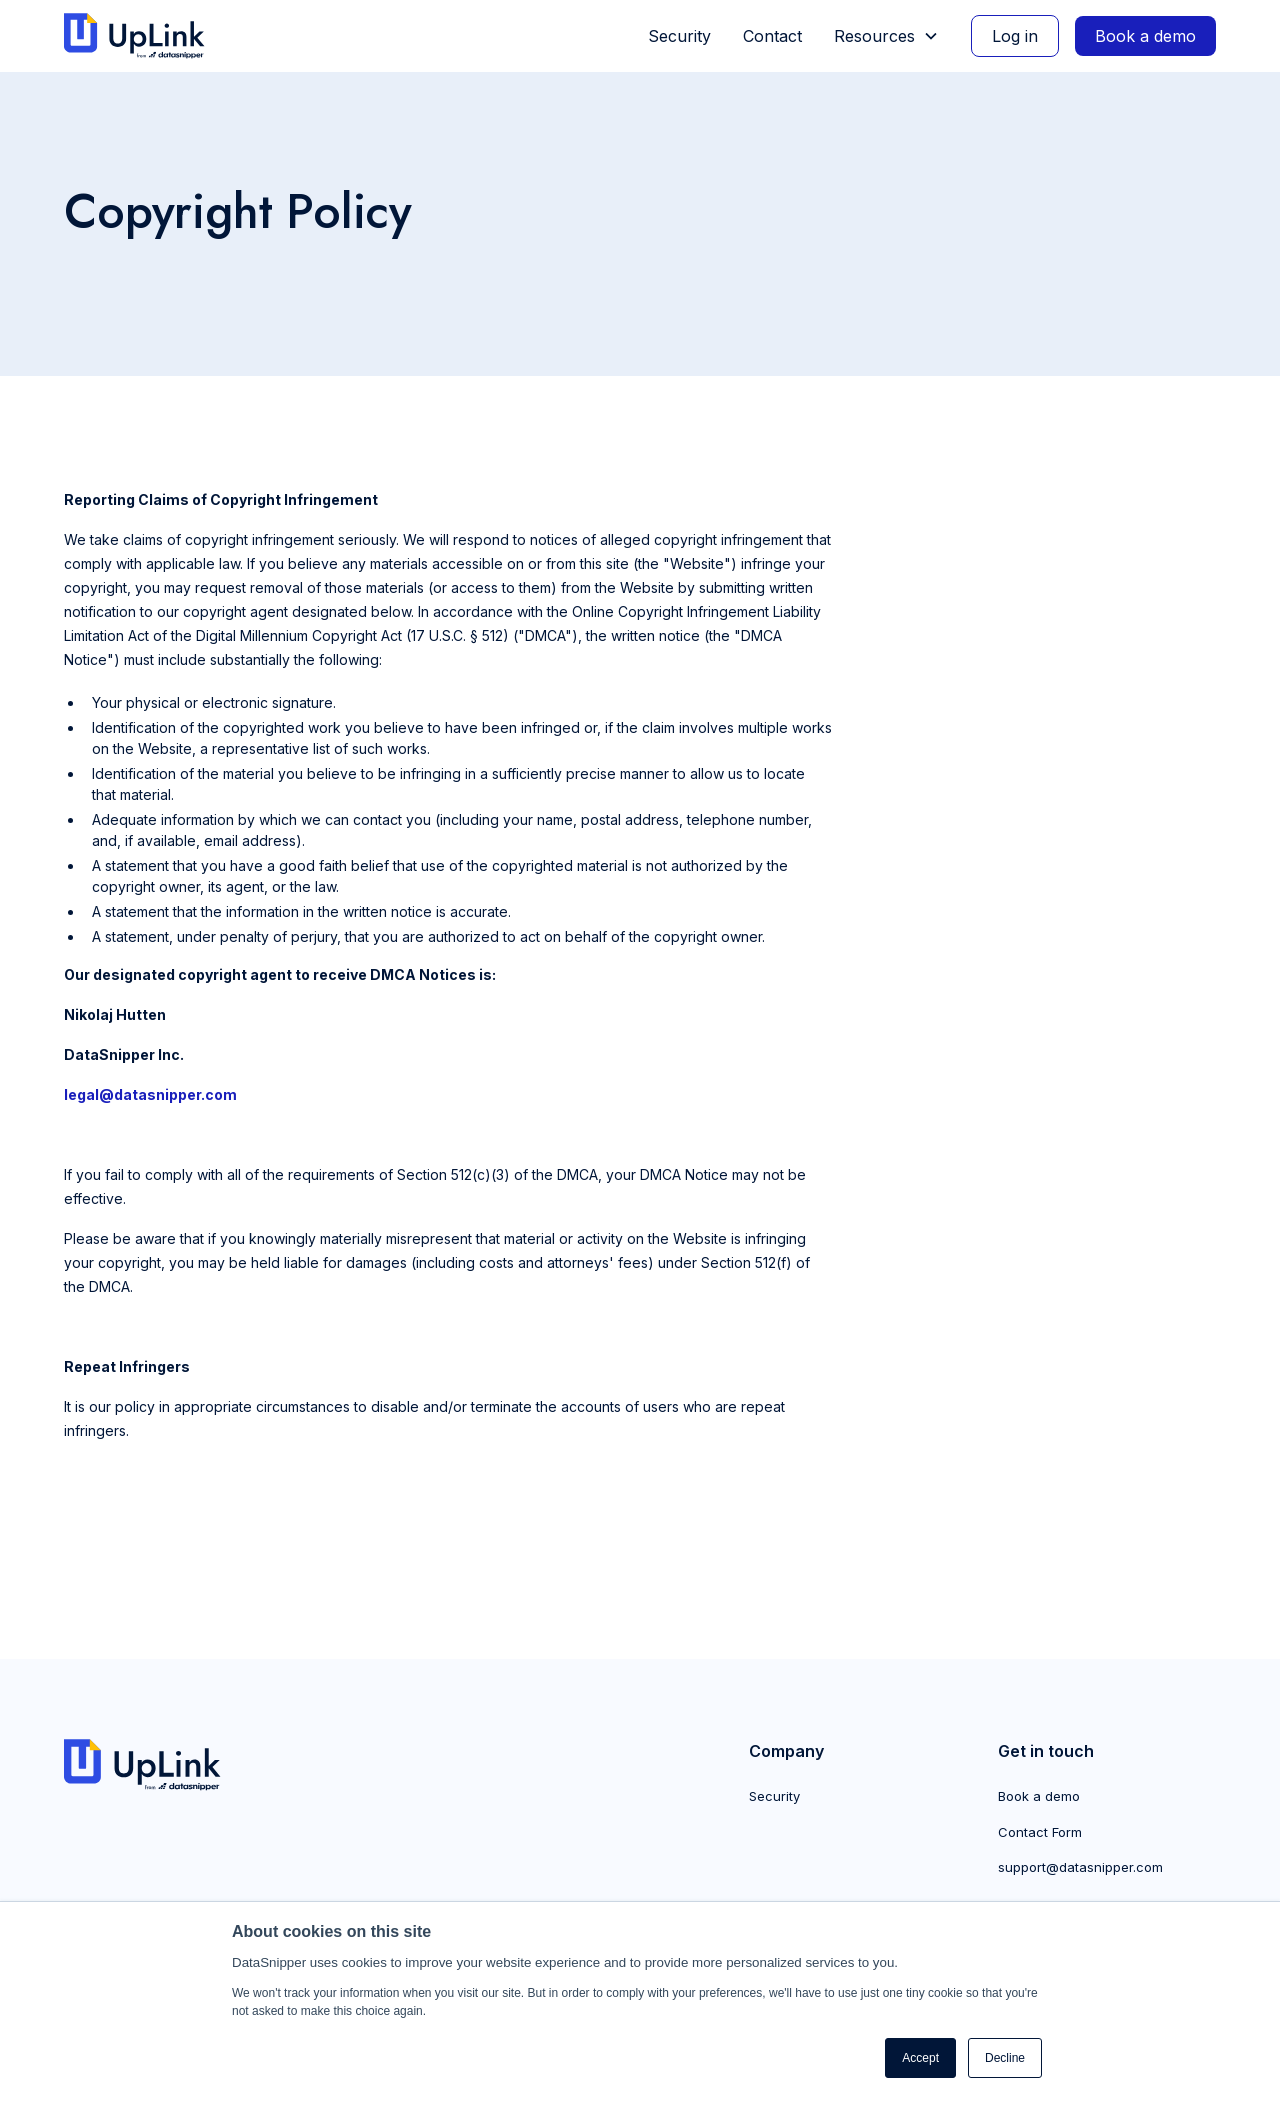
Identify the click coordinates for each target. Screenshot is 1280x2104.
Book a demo (1145, 36)
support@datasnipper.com (1080, 1867)
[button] (886, 36)
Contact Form (1040, 1832)
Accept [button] (920, 2058)
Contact (772, 36)
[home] (142, 36)
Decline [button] (1005, 2058)
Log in (1015, 36)
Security (679, 36)
